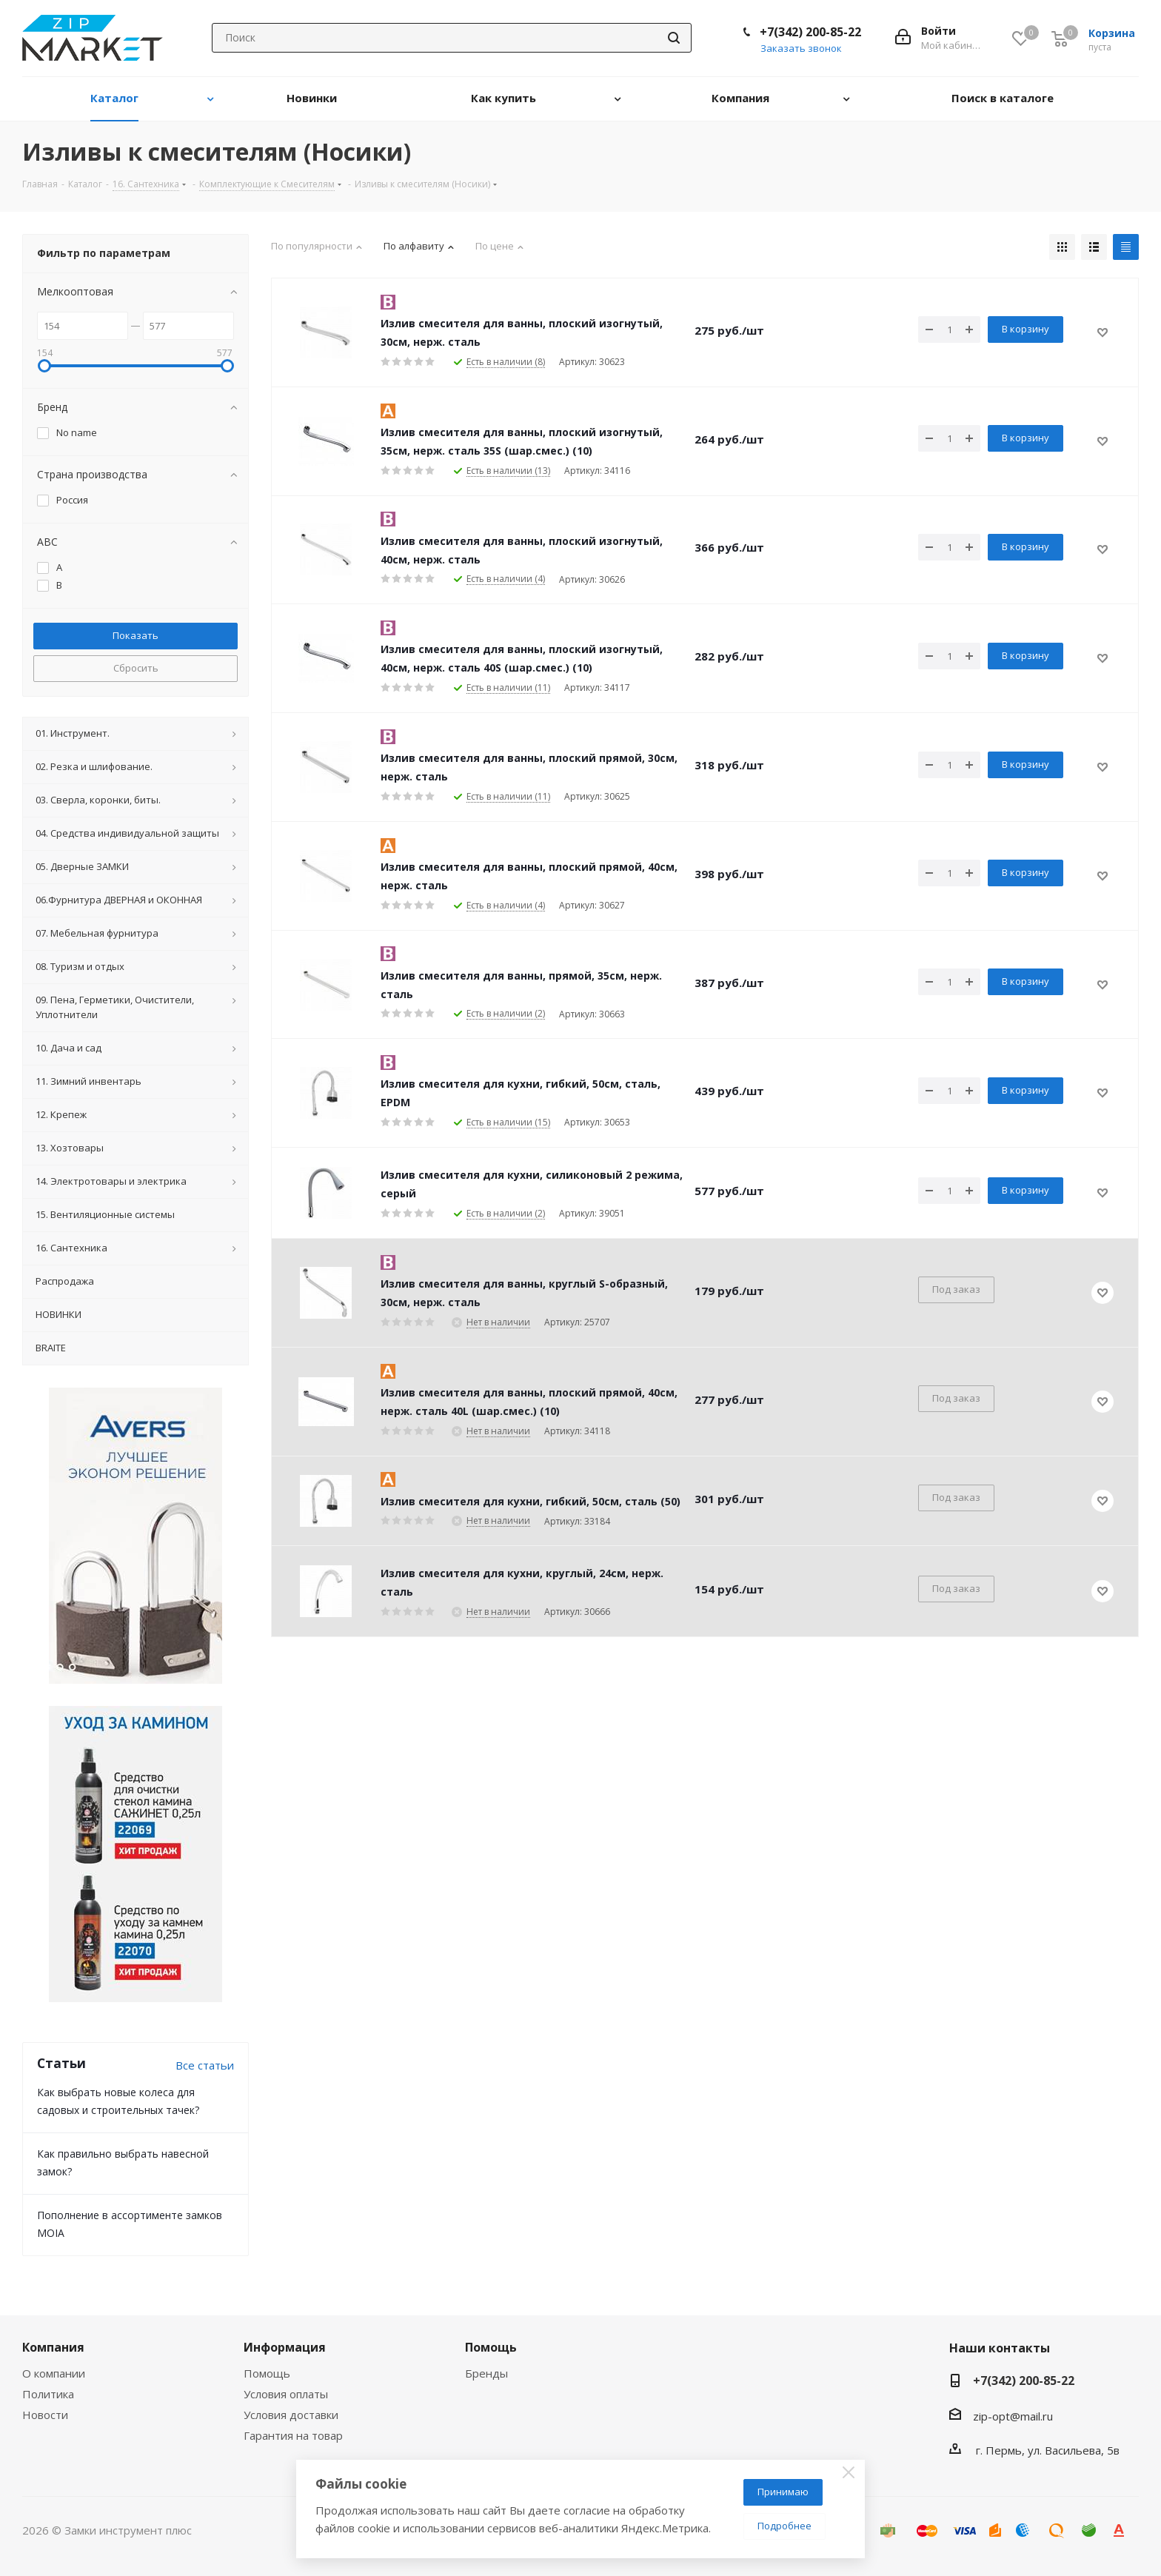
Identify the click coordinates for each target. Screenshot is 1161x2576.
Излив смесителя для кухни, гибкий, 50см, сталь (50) (530, 1501)
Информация (285, 2347)
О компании (53, 2373)
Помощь (267, 2373)
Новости (45, 2414)
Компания (53, 2347)
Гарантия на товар (293, 2435)
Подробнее (784, 2525)
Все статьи (204, 2065)
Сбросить (135, 668)
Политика (48, 2393)
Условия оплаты (286, 2393)
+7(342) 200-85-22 (810, 32)
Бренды (486, 2373)
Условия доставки (291, 2414)
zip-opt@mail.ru (1013, 2416)
